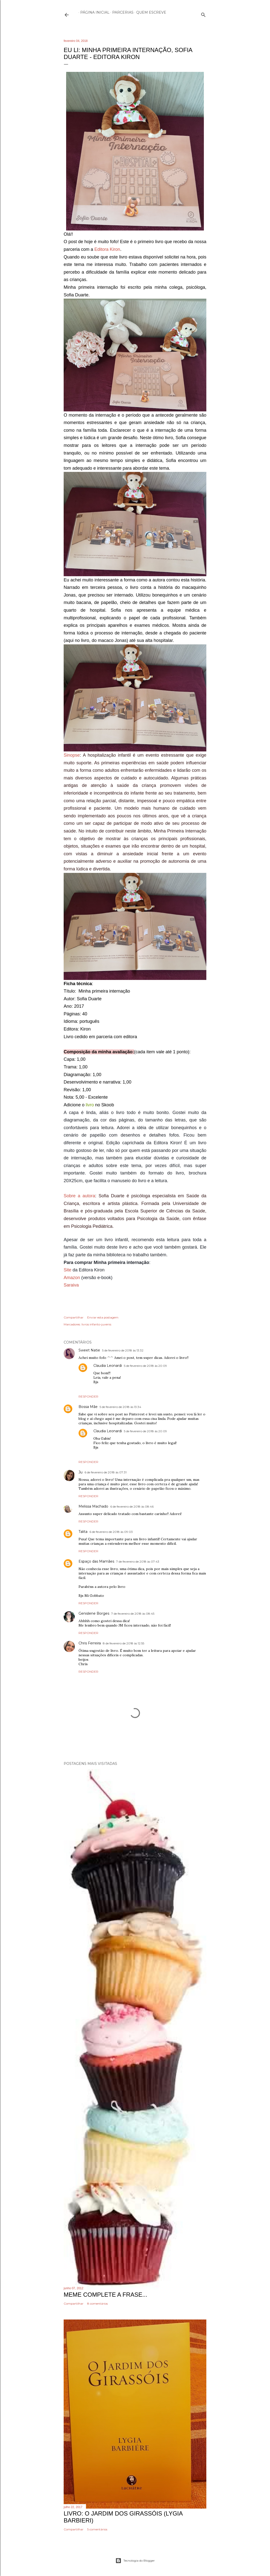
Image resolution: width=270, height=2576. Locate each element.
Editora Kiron (107, 249)
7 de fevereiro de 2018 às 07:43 (137, 1561)
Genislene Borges (94, 1613)
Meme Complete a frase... (105, 2294)
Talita (83, 1531)
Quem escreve (149, 12)
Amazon (72, 1277)
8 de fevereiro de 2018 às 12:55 (123, 1643)
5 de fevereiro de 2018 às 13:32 (122, 1350)
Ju (80, 1472)
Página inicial (93, 12)
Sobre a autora (79, 1195)
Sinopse (72, 755)
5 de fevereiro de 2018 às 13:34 (120, 1407)
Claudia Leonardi (107, 1365)
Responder (88, 1396)
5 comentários (97, 2529)
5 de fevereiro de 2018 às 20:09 (145, 1366)
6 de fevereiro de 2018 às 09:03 (111, 1532)
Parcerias (121, 12)
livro (90, 1104)
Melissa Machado (93, 1506)
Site (67, 1269)
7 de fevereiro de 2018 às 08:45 (132, 1613)
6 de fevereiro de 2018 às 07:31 (105, 1472)
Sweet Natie (89, 1350)
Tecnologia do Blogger (135, 2561)
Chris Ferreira (90, 1643)
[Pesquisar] (203, 14)
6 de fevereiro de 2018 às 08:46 (132, 1506)
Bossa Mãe (88, 1406)
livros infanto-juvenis (96, 1324)
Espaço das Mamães (96, 1561)
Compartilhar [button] (73, 1317)
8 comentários (97, 2303)
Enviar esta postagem (102, 1317)
